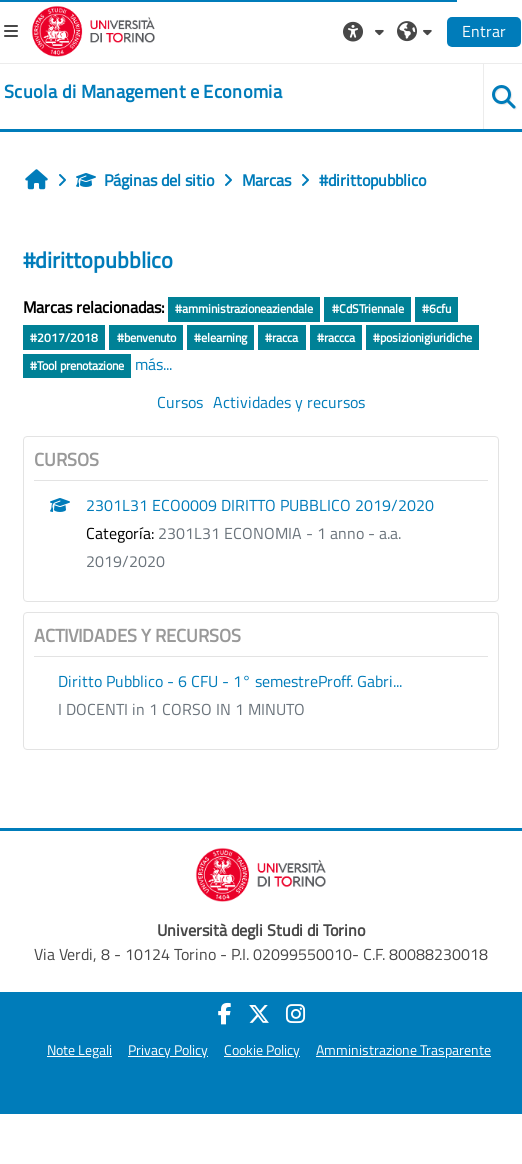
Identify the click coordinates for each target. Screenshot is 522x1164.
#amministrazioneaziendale (244, 308)
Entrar (484, 31)
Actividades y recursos (289, 402)
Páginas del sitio (145, 180)
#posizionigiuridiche (422, 337)
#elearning (220, 337)
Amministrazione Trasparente (403, 1050)
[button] (366, 31)
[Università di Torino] (93, 29)
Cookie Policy (262, 1050)
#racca (281, 337)
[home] (143, 92)
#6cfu (436, 308)
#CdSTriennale (368, 308)
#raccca (336, 337)
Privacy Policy (168, 1050)
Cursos (180, 402)
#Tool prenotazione (77, 365)
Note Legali (79, 1050)
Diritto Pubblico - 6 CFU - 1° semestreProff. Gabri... (230, 681)
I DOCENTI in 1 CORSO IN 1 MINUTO (181, 709)
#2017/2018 (64, 337)
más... (153, 364)
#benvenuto (146, 337)
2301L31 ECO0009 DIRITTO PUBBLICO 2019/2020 (260, 505)
